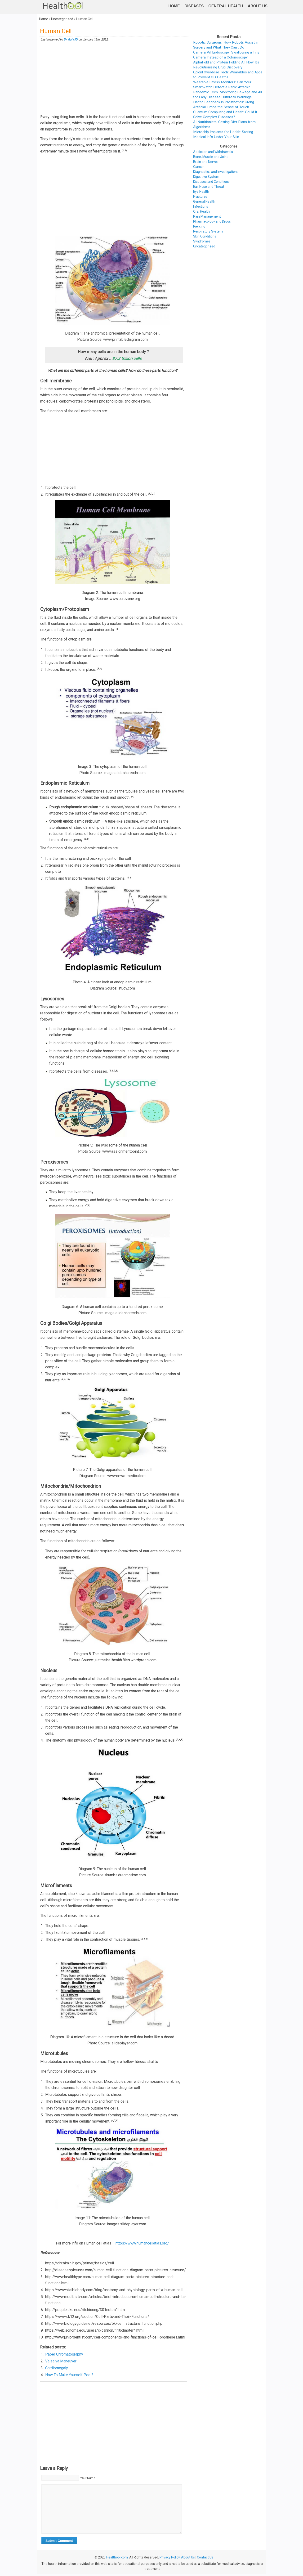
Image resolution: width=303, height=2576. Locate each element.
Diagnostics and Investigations (215, 172)
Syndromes (201, 241)
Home (174, 6)
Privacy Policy (170, 2557)
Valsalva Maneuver (60, 2361)
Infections (200, 206)
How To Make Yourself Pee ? (69, 2375)
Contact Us (205, 2557)
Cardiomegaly (56, 2368)
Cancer (198, 167)
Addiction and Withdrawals (213, 152)
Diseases (194, 6)
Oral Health (201, 211)
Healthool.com (117, 2557)
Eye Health (201, 191)
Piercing (199, 226)
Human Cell (55, 31)
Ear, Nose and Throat (208, 186)
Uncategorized (62, 19)
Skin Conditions (204, 236)
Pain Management (207, 216)
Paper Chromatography (64, 2354)
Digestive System (206, 177)
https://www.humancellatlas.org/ (142, 2243)
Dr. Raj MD (71, 39)
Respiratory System (208, 231)
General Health (225, 6)
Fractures (200, 196)
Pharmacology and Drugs (212, 221)
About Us (257, 6)
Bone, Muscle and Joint (210, 157)
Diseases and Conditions (211, 182)
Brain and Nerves (205, 162)
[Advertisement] (113, 78)
